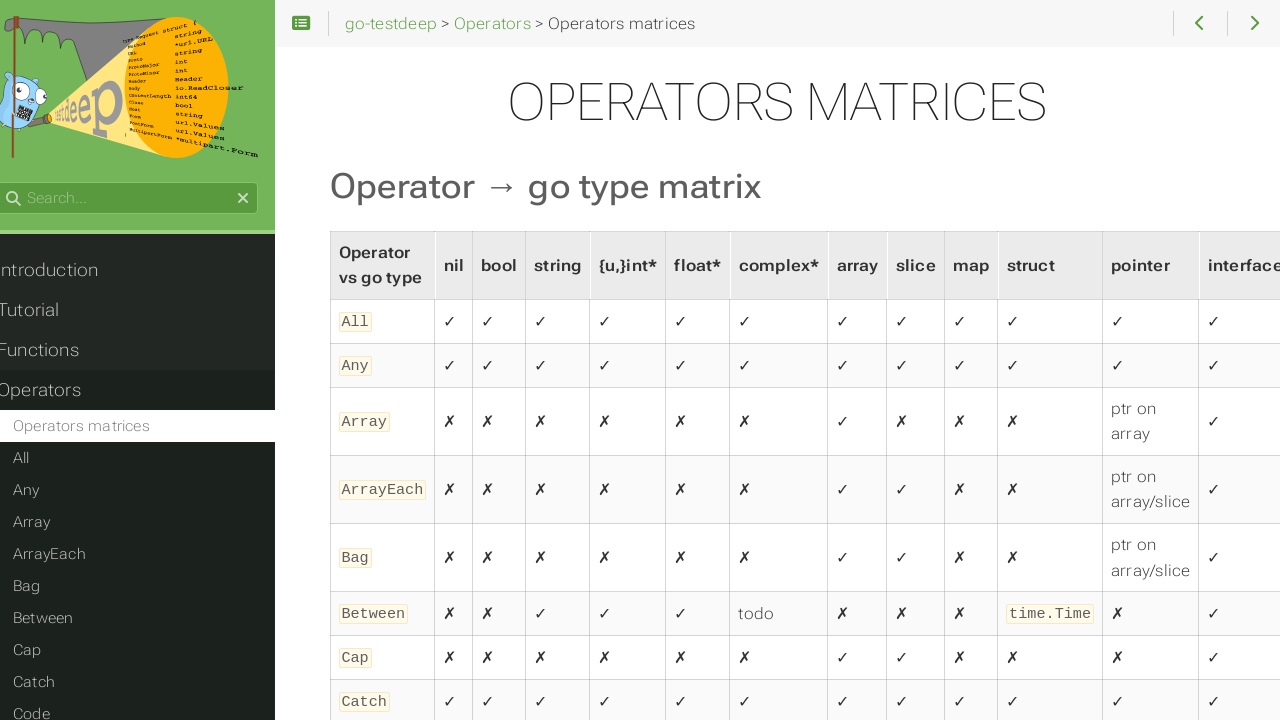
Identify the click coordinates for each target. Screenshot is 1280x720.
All (40, 461)
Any (45, 493)
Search (17, 185)
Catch (53, 685)
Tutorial (47, 313)
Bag (46, 589)
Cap (46, 653)
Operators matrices (100, 429)
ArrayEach (68, 557)
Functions (57, 353)
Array (50, 525)
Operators (58, 393)
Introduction (67, 273)
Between (62, 621)
